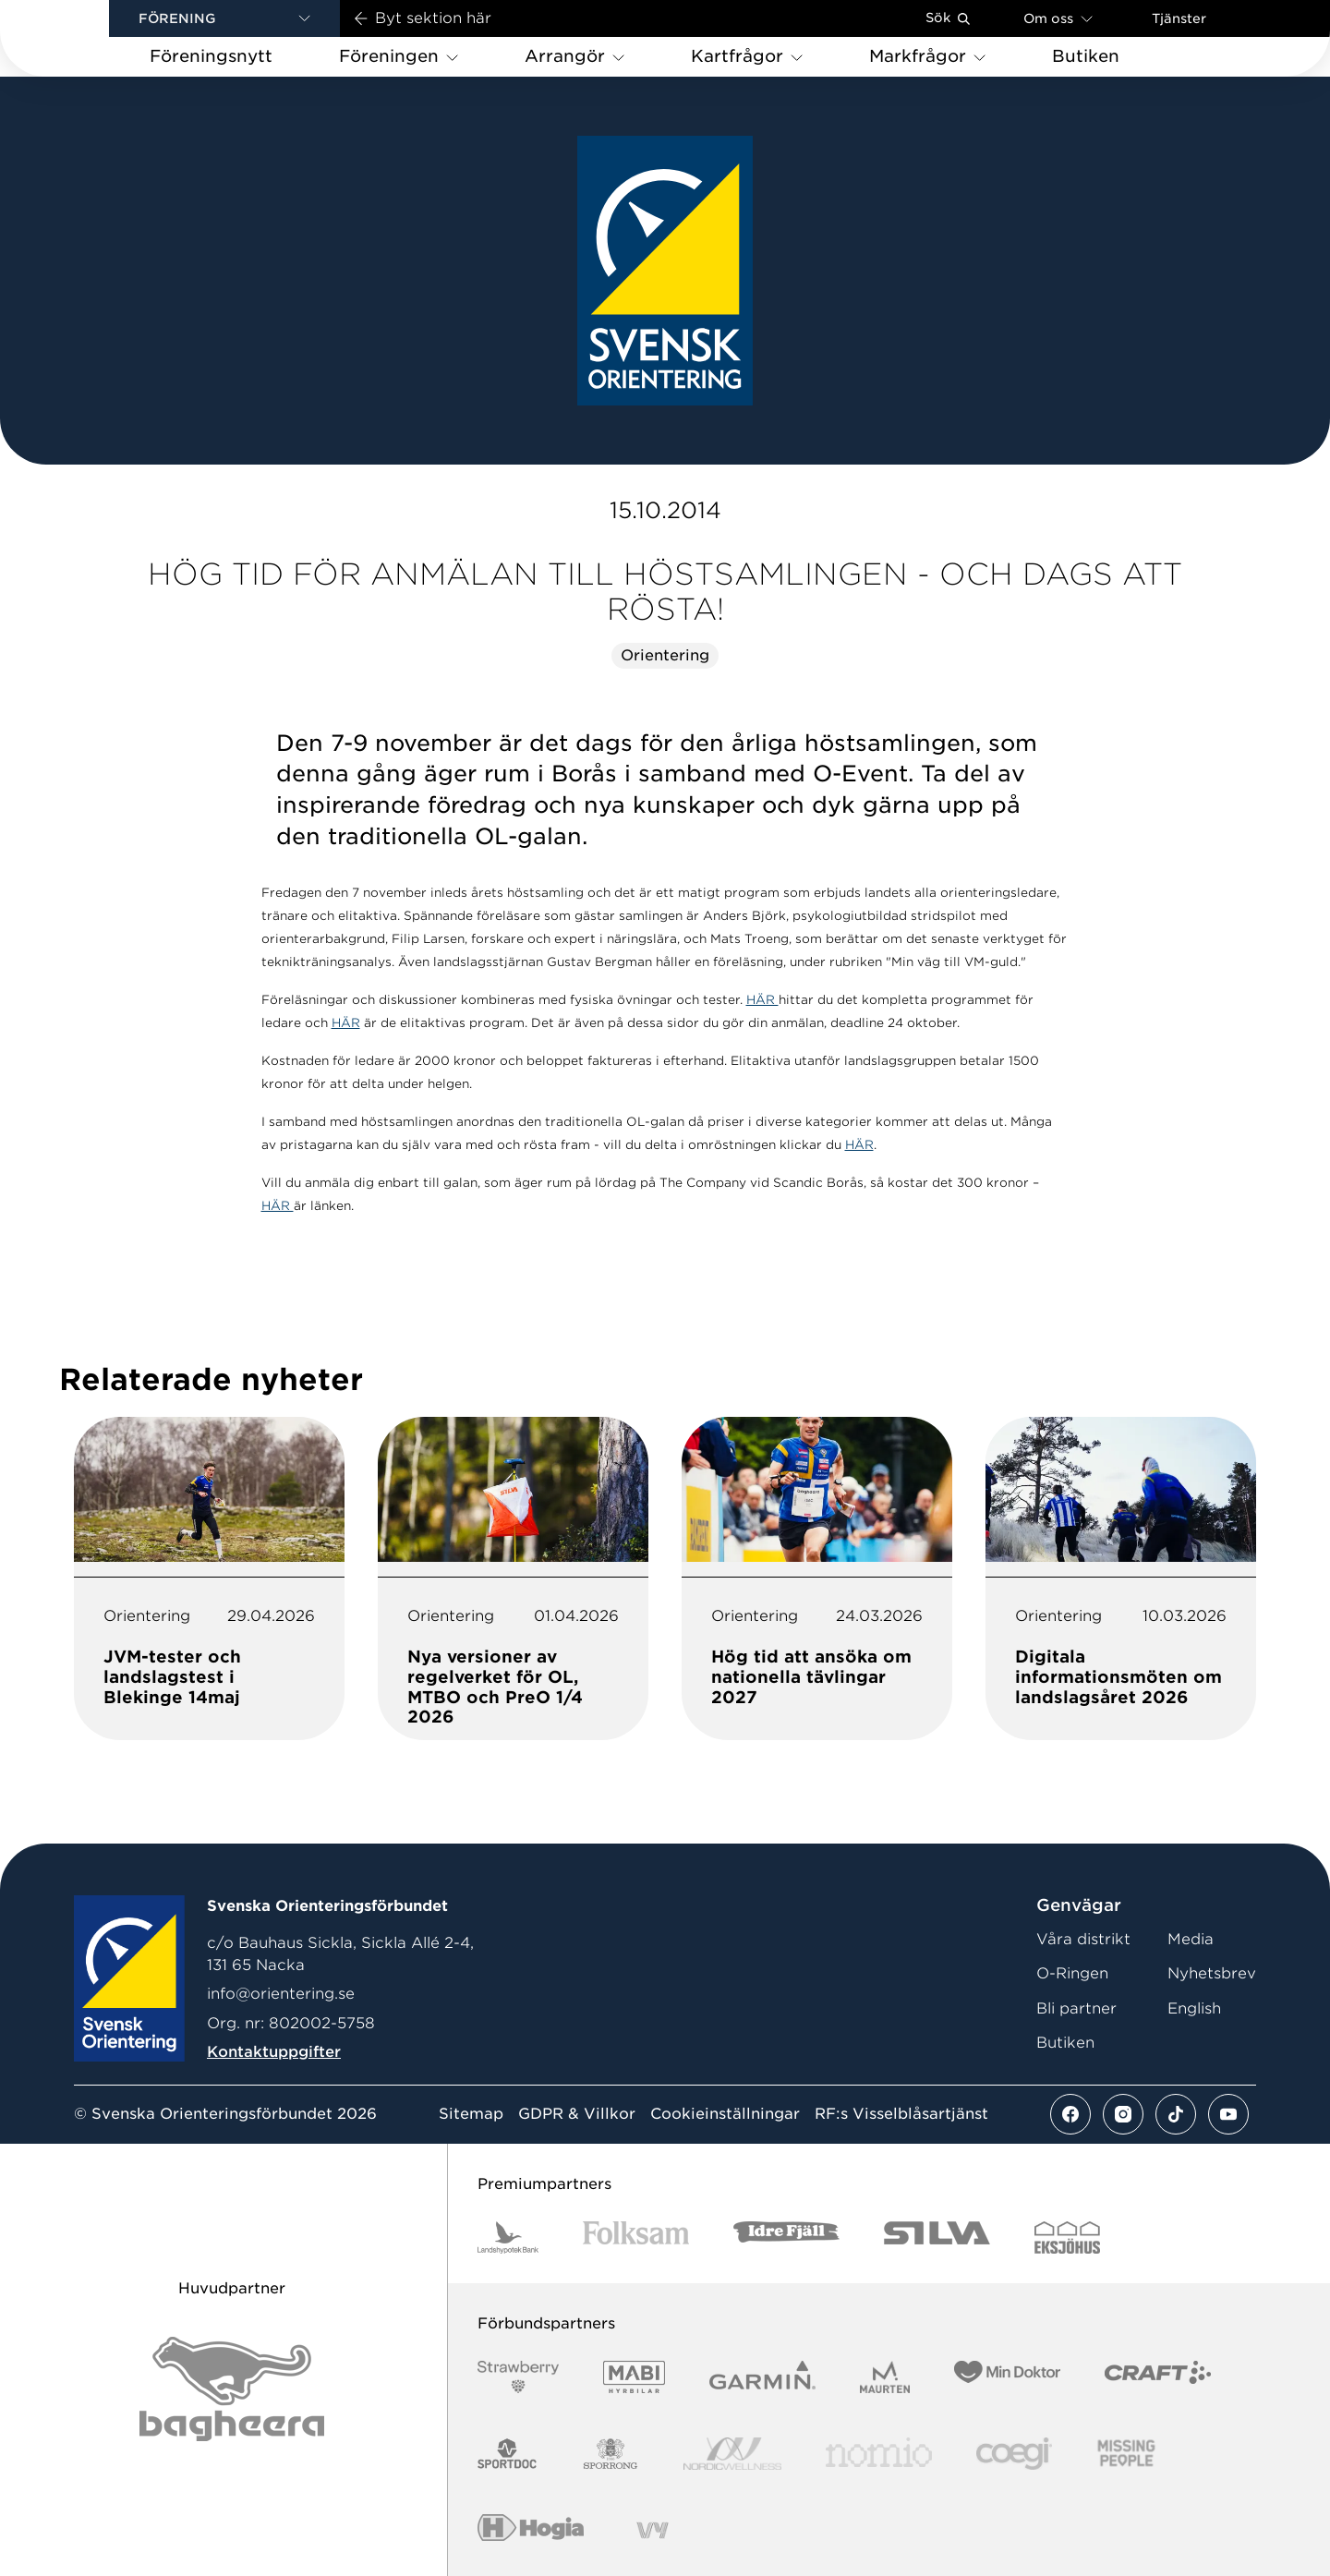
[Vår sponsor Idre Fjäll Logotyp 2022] (786, 2237)
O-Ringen (1072, 1973)
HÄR (762, 1000)
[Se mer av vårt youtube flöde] (1228, 2114)
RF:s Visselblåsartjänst (901, 2114)
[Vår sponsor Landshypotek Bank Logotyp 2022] (508, 2237)
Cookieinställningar (725, 2114)
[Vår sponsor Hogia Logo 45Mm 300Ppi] (531, 2530)
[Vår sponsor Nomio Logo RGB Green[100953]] (879, 2453)
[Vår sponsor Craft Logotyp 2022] (1158, 2377)
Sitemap (471, 2114)
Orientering (665, 655)
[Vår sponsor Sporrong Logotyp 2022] (610, 2453)
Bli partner (1076, 2008)
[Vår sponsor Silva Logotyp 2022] (937, 2237)
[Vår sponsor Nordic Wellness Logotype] (732, 2453)
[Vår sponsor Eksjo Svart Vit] (1067, 2237)
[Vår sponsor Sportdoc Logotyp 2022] (508, 2453)
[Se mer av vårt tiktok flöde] (1175, 2114)
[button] (224, 18)
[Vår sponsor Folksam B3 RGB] (636, 2237)
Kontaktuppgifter (274, 2052)
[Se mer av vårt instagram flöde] (1123, 2114)
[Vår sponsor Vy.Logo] (652, 2530)
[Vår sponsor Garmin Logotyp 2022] (762, 2377)
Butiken (1065, 2042)
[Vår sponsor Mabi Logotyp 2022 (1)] (634, 2377)
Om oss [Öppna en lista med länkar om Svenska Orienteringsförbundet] (1058, 18)
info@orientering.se (281, 1993)
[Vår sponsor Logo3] (1014, 2453)
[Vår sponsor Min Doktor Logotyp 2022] (1007, 2377)
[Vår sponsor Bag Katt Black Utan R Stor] (231, 2389)
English (1194, 2008)
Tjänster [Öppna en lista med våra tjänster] (1179, 18)
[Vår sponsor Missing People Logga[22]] (1126, 2453)
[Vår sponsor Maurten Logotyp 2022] (885, 2377)
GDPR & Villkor (576, 2114)
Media (1190, 1939)
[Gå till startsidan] (84, 38)
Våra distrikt (1083, 1939)
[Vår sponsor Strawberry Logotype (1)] (518, 2377)
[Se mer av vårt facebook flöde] (1070, 2114)
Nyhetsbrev (1211, 1973)
